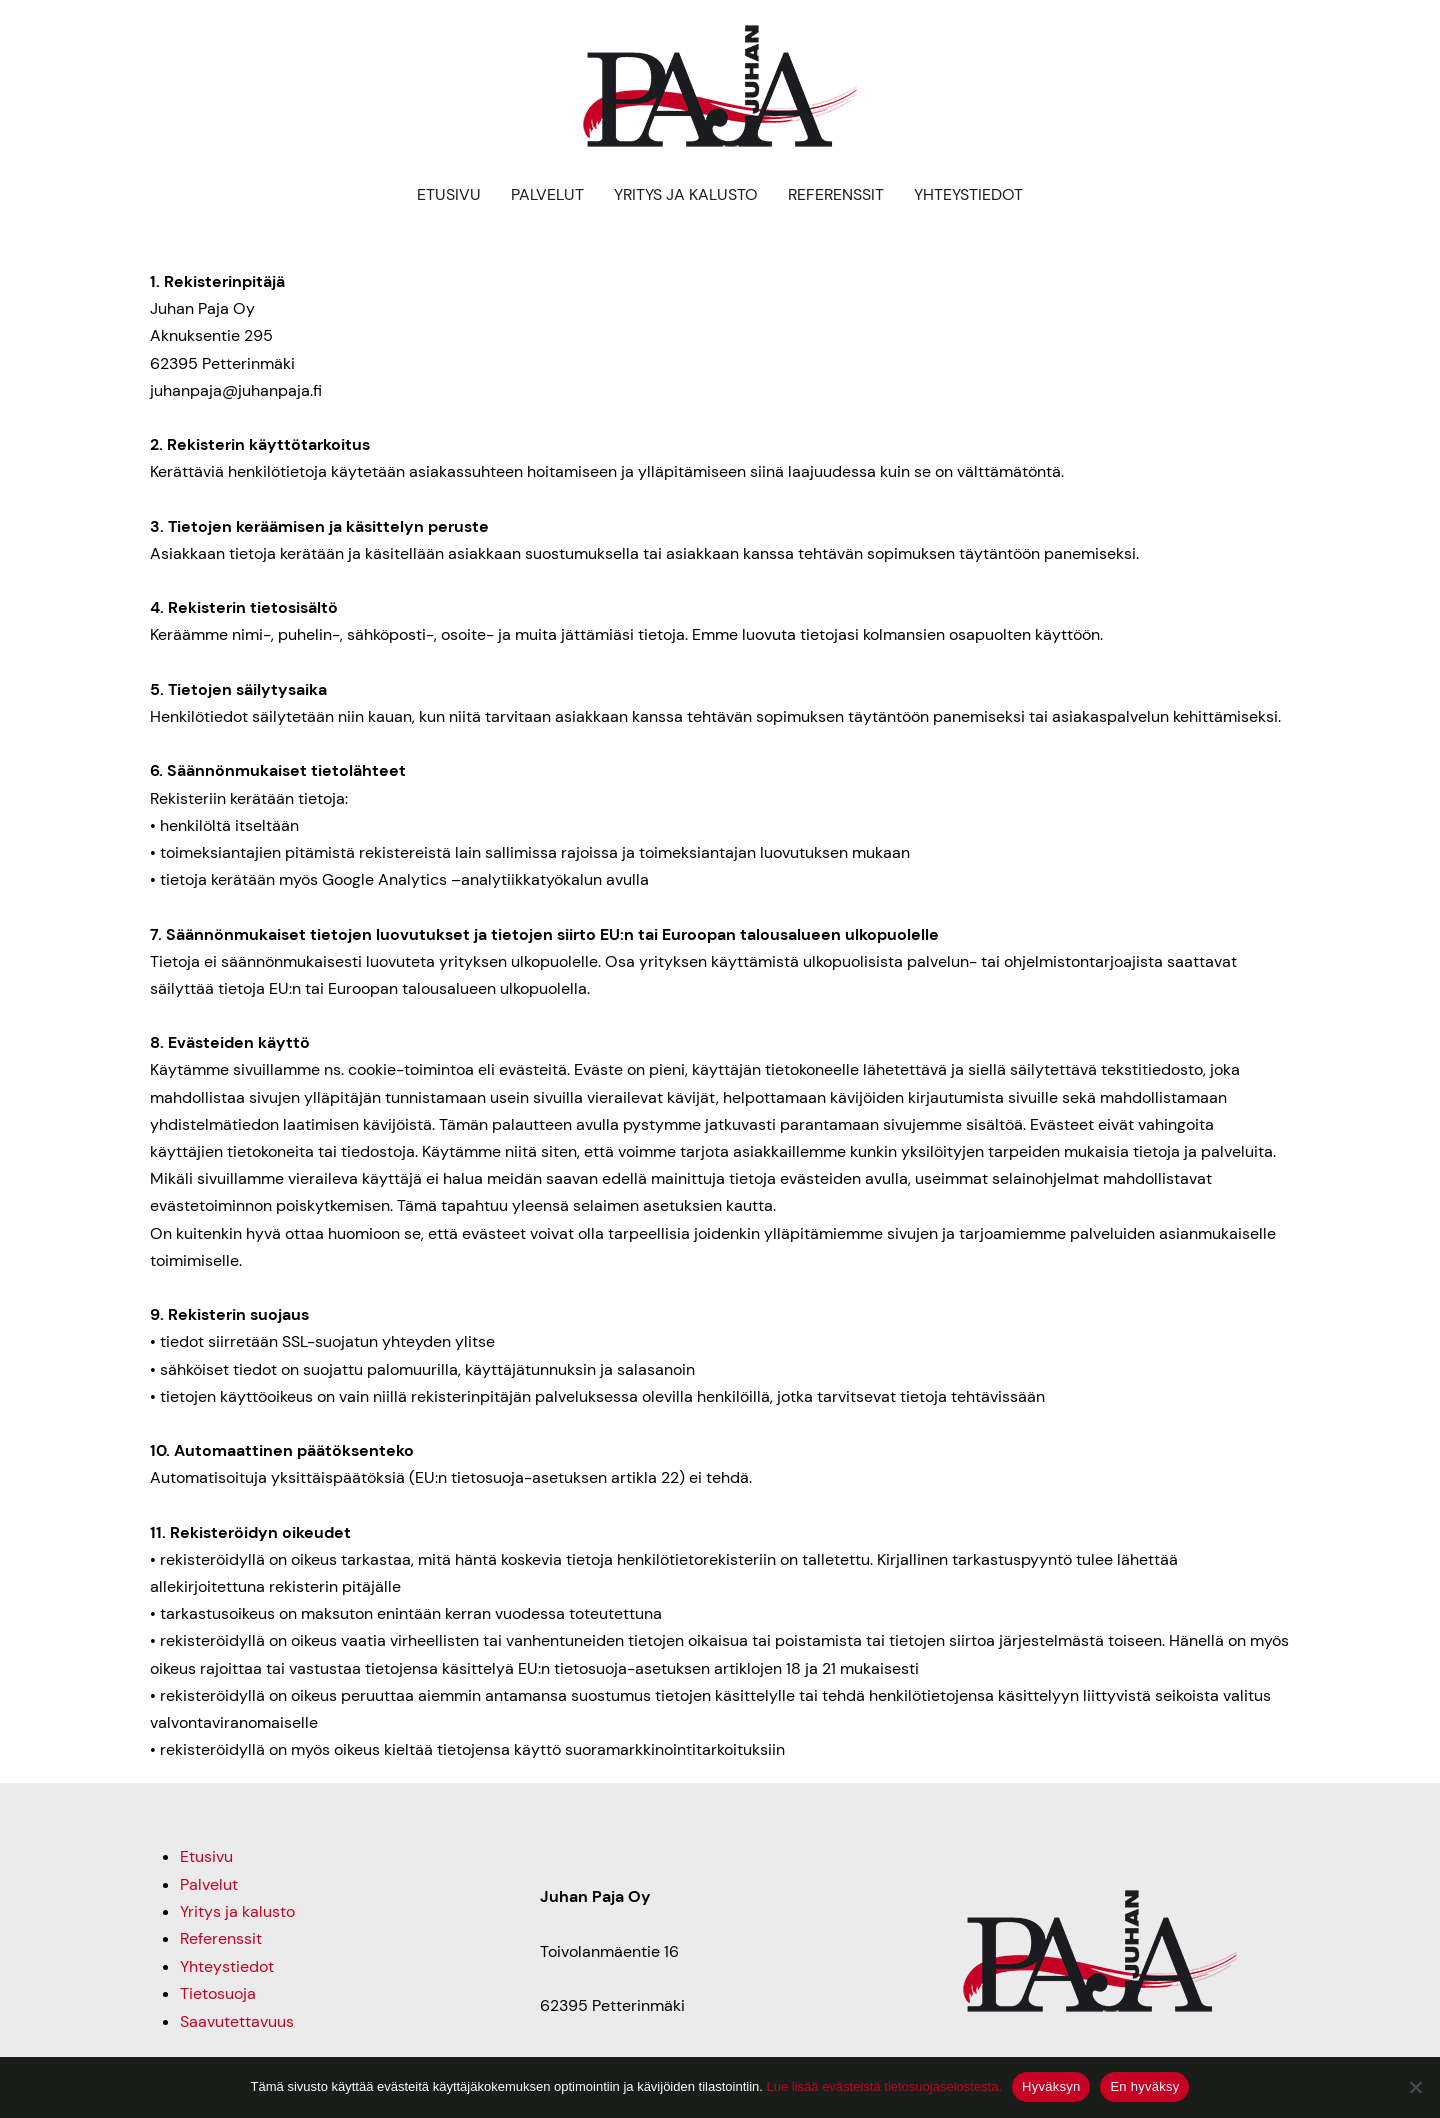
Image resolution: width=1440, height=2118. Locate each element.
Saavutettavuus (237, 2019)
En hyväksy (1144, 2086)
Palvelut (547, 194)
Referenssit (836, 194)
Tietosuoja (218, 1992)
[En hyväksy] (1415, 2087)
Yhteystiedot (968, 194)
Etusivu (449, 194)
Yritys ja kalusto (686, 194)
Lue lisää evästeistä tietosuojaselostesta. (884, 2086)
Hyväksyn (1051, 2086)
